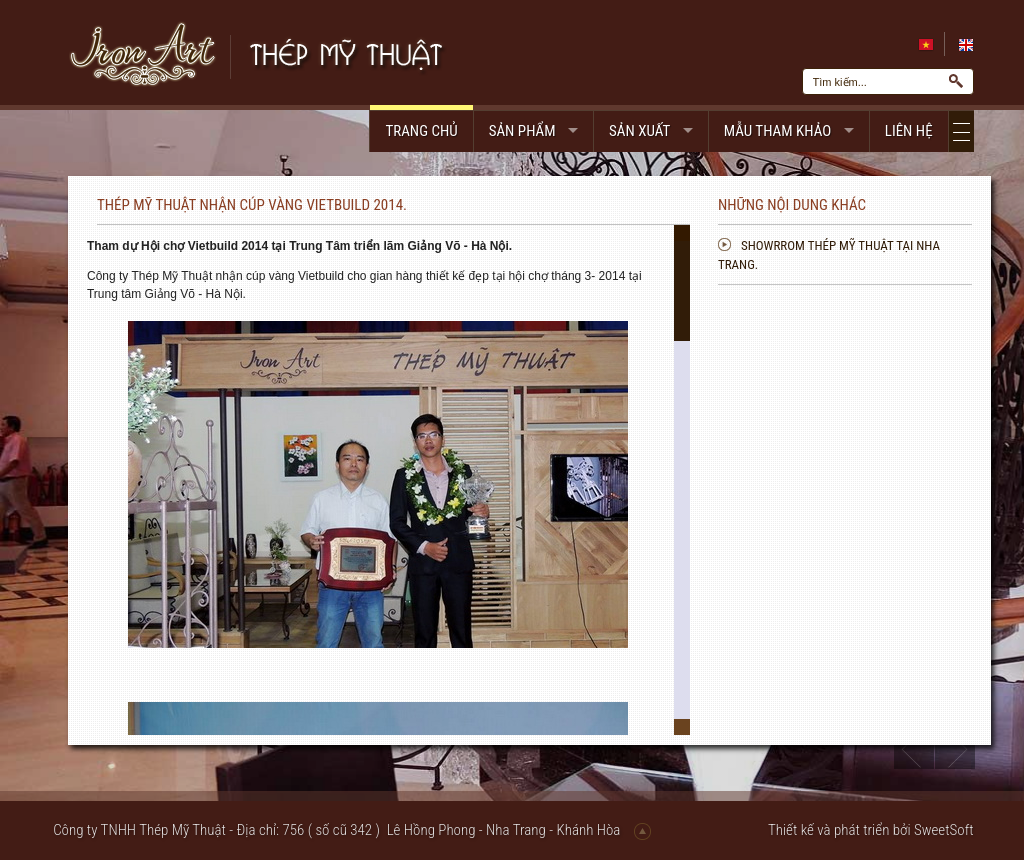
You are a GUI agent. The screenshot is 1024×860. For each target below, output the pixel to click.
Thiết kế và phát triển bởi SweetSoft (871, 830)
